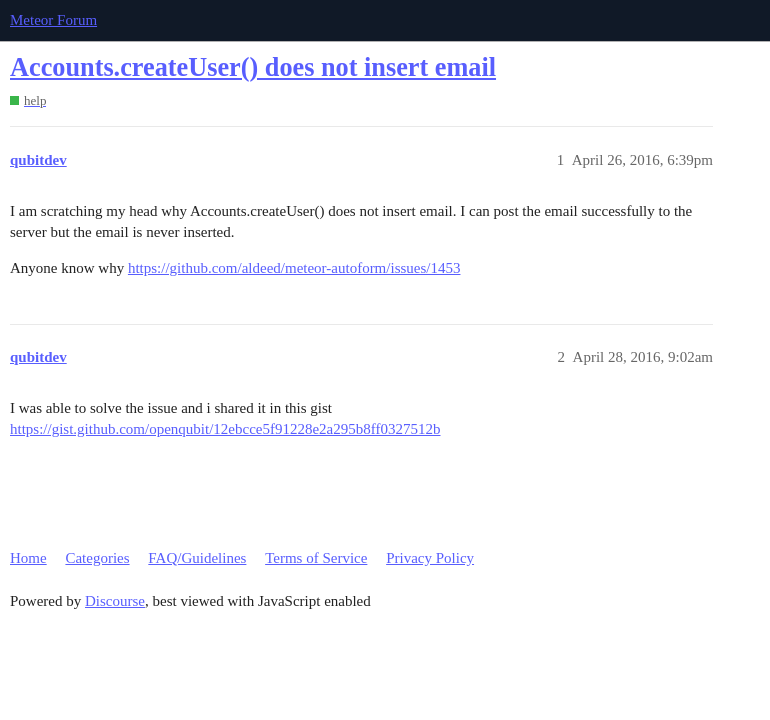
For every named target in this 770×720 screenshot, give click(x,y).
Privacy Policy (430, 558)
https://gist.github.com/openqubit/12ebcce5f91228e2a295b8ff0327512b (225, 429)
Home (28, 558)
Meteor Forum (53, 20)
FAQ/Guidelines (197, 558)
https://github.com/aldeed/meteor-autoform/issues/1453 (294, 268)
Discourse (115, 601)
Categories (97, 558)
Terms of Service (316, 558)
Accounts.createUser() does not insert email (253, 67)
